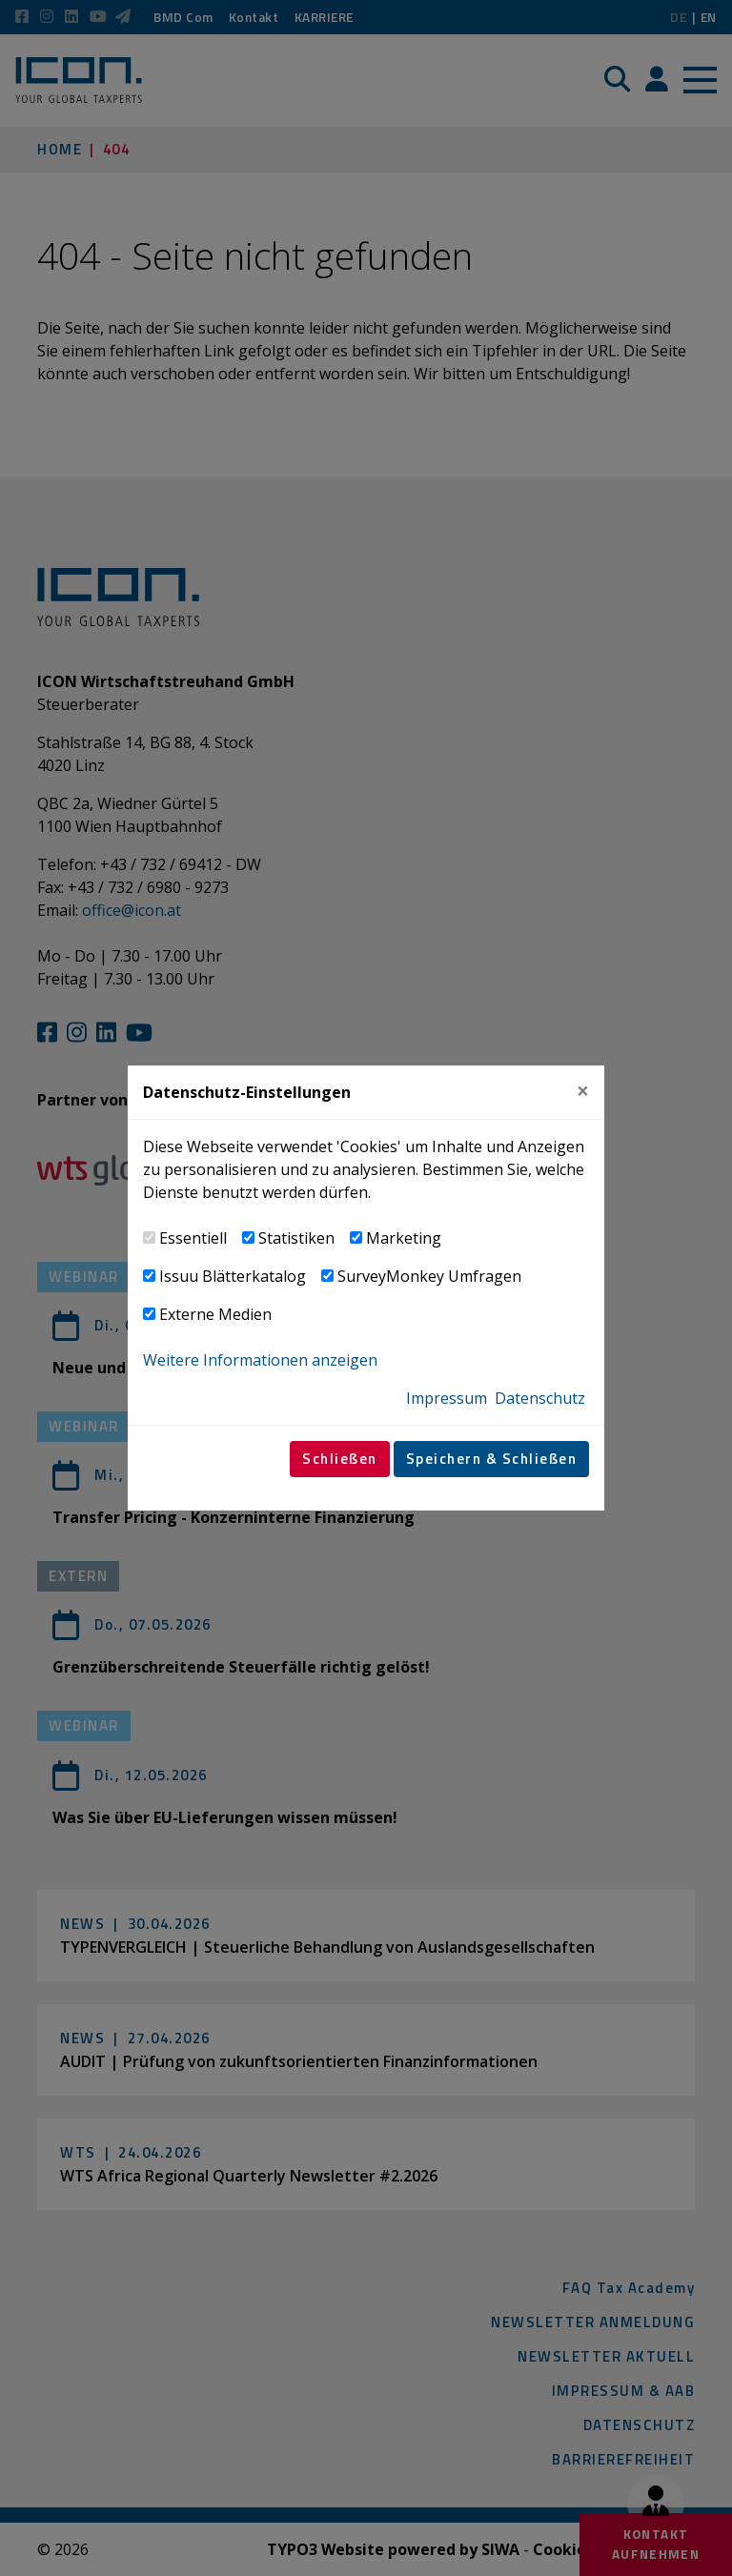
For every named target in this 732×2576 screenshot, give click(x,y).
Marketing (403, 1237)
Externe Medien (215, 1314)
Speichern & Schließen (492, 1459)
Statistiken (296, 1237)
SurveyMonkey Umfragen (429, 1276)
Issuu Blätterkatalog (232, 1276)
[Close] (582, 1091)
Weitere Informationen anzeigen (260, 1359)
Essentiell (193, 1237)
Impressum (446, 1398)
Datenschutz (540, 1398)
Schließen (339, 1459)
